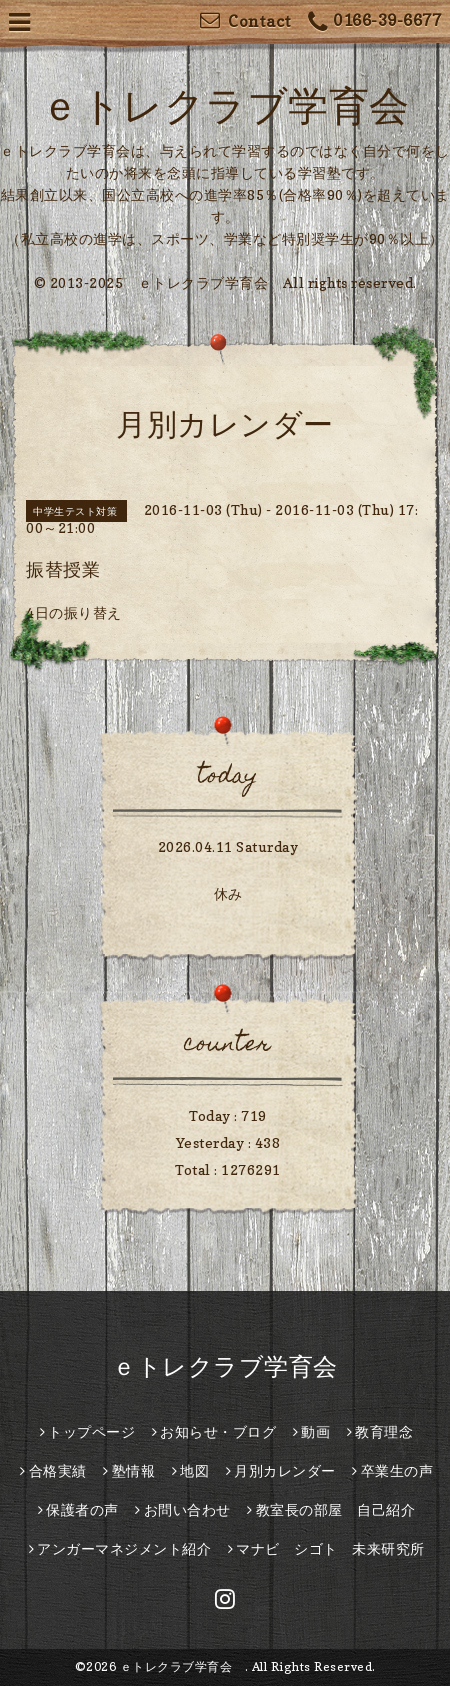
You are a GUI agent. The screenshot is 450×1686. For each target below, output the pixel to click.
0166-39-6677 (375, 22)
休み (228, 893)
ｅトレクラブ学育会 (237, 1366)
